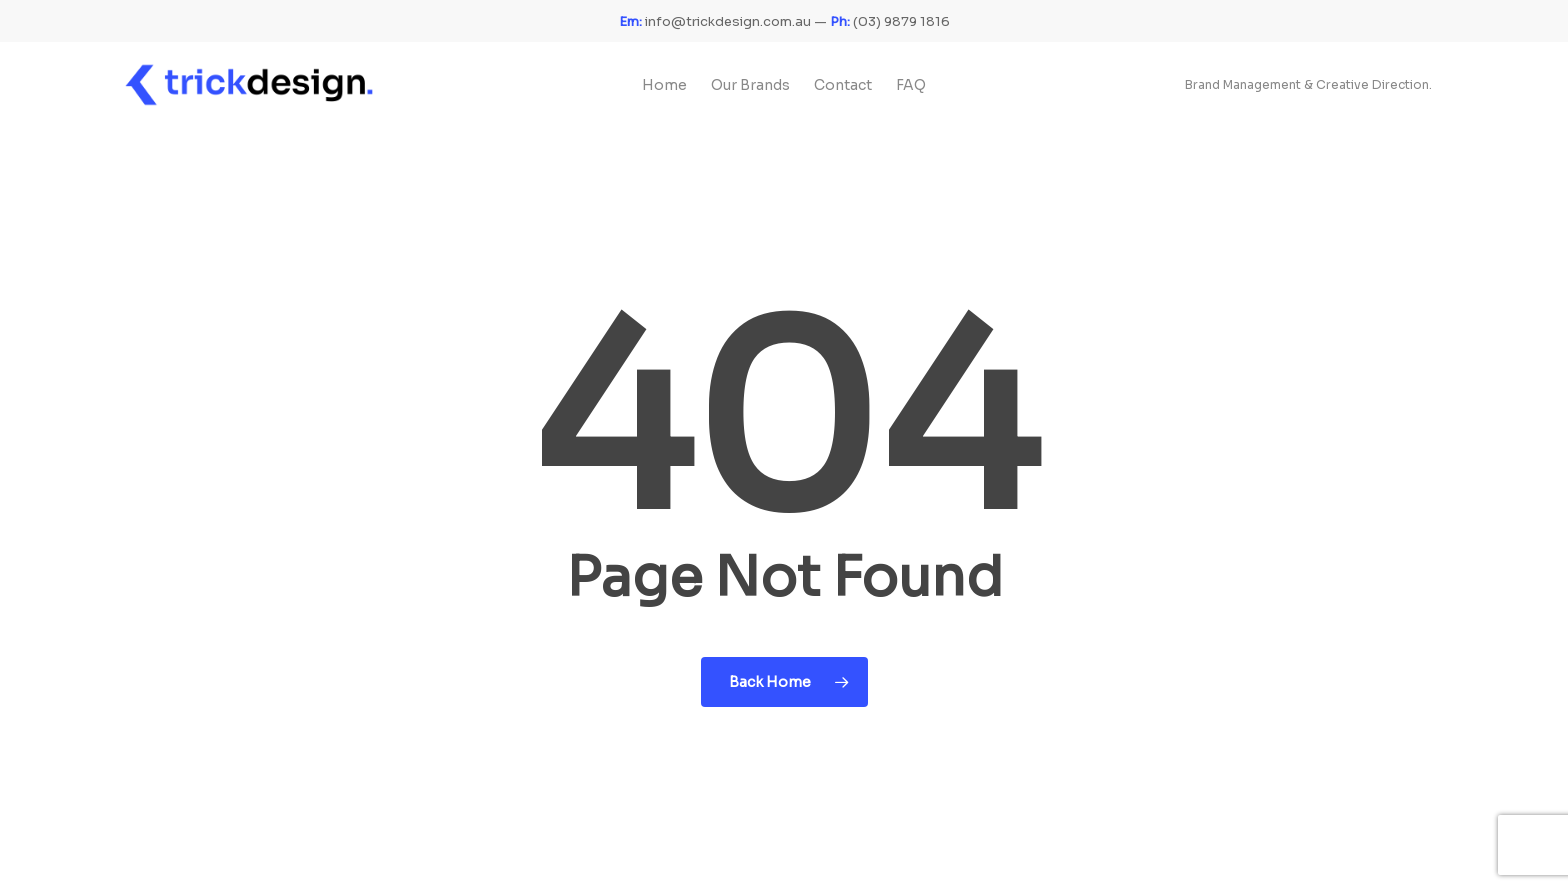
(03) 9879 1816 (890, 21)
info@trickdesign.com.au (715, 21)
